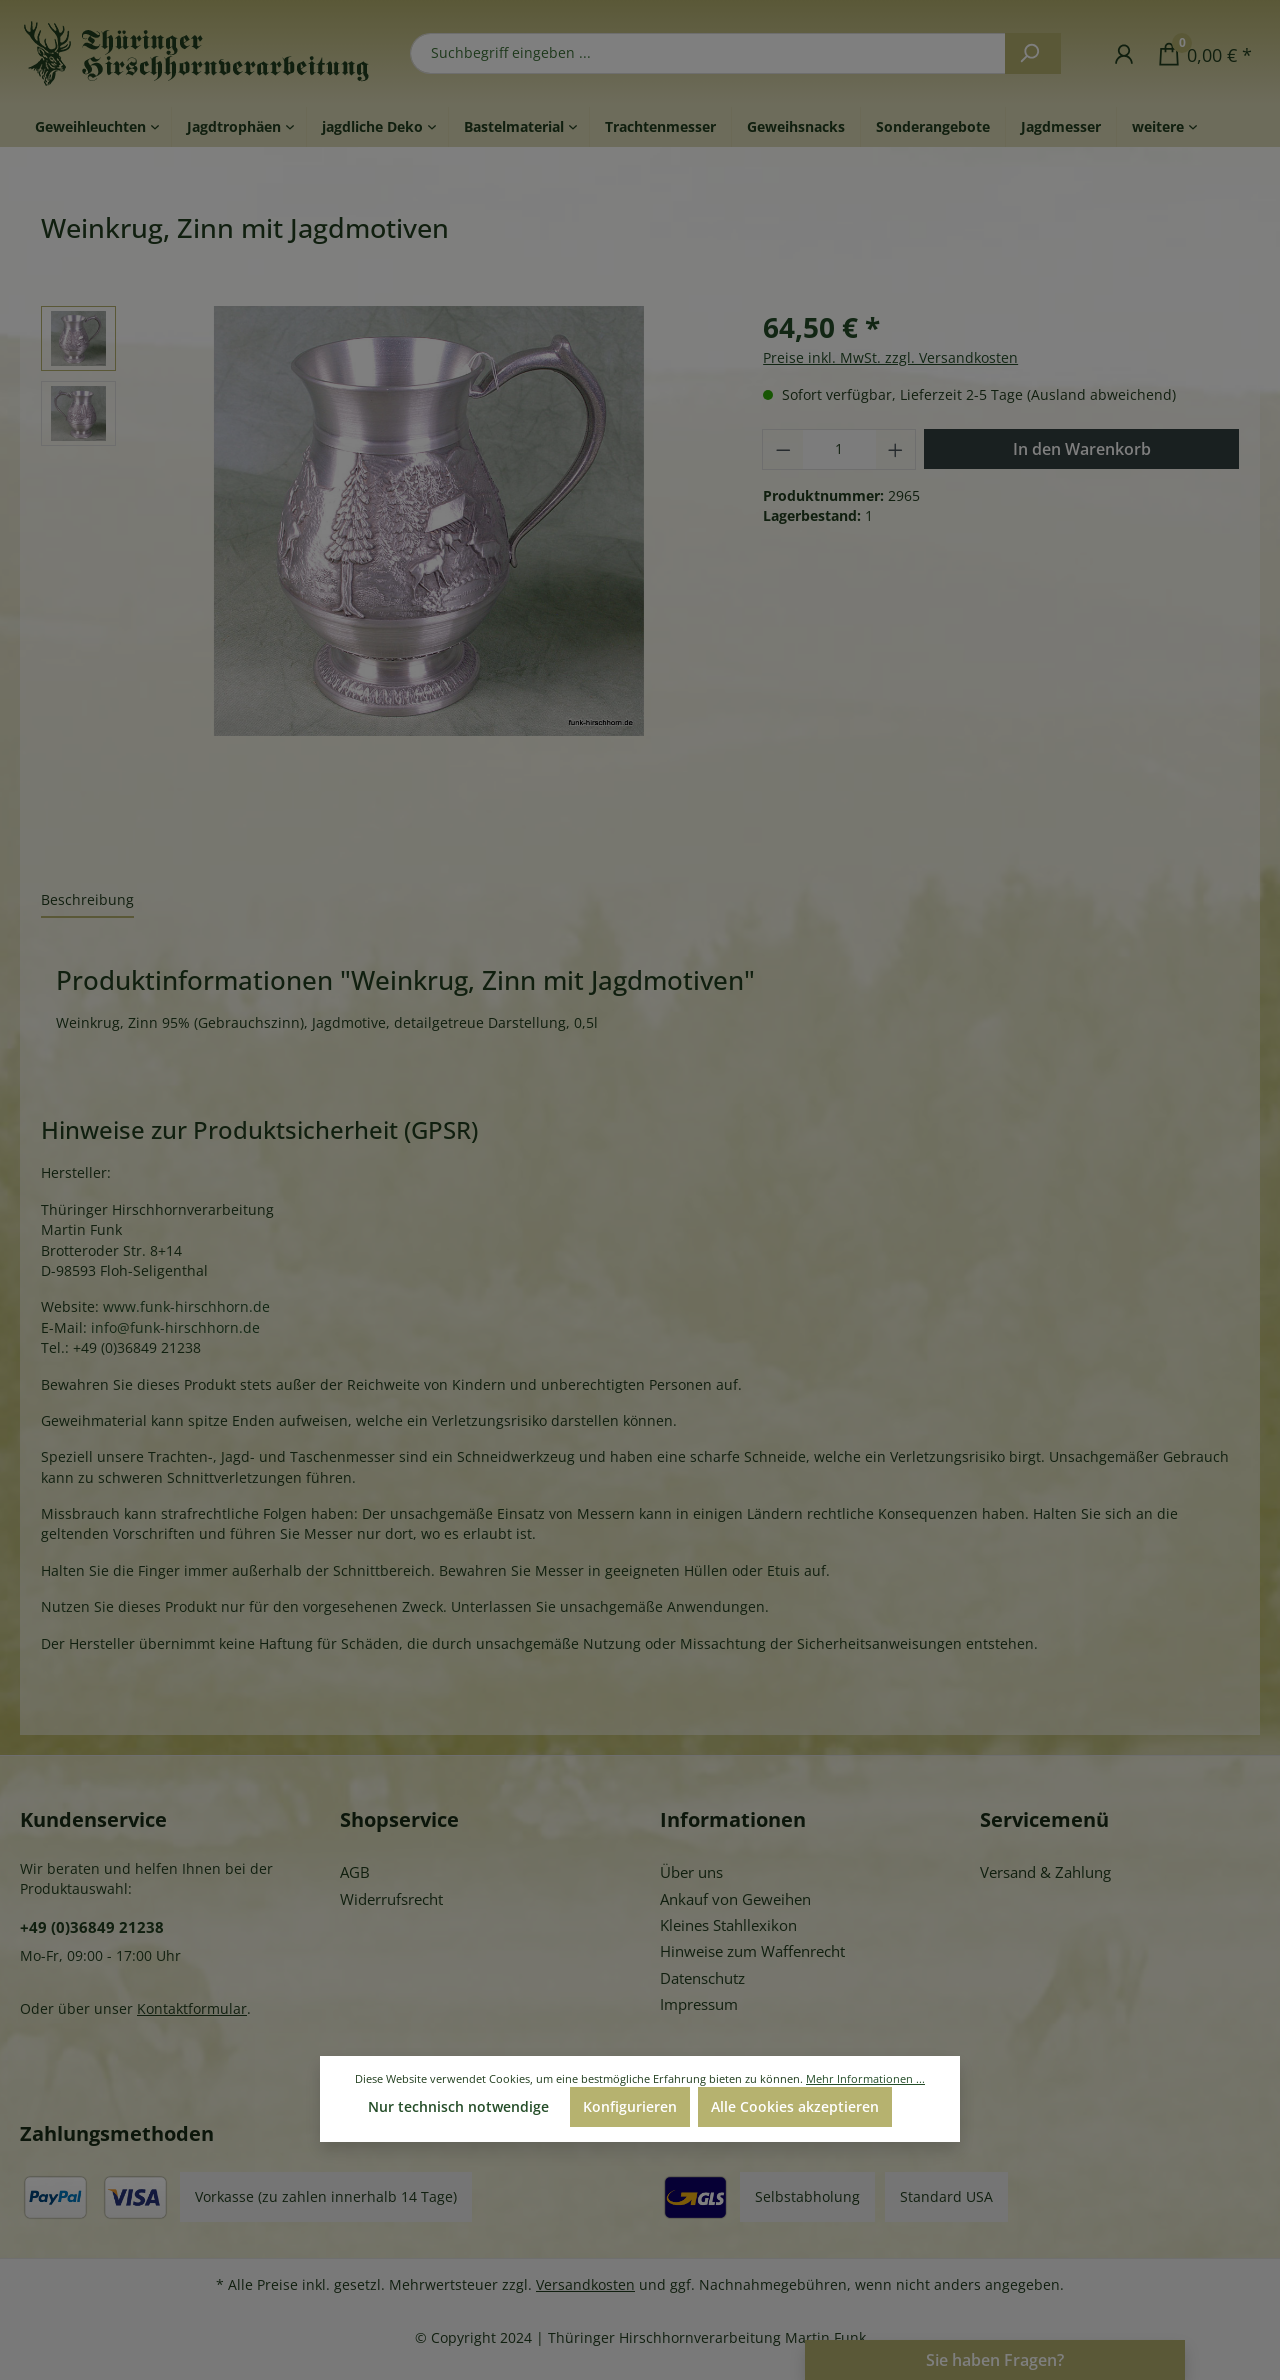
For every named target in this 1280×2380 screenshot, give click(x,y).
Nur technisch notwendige (458, 2106)
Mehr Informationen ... (865, 2078)
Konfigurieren (630, 2106)
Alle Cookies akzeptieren (795, 2106)
